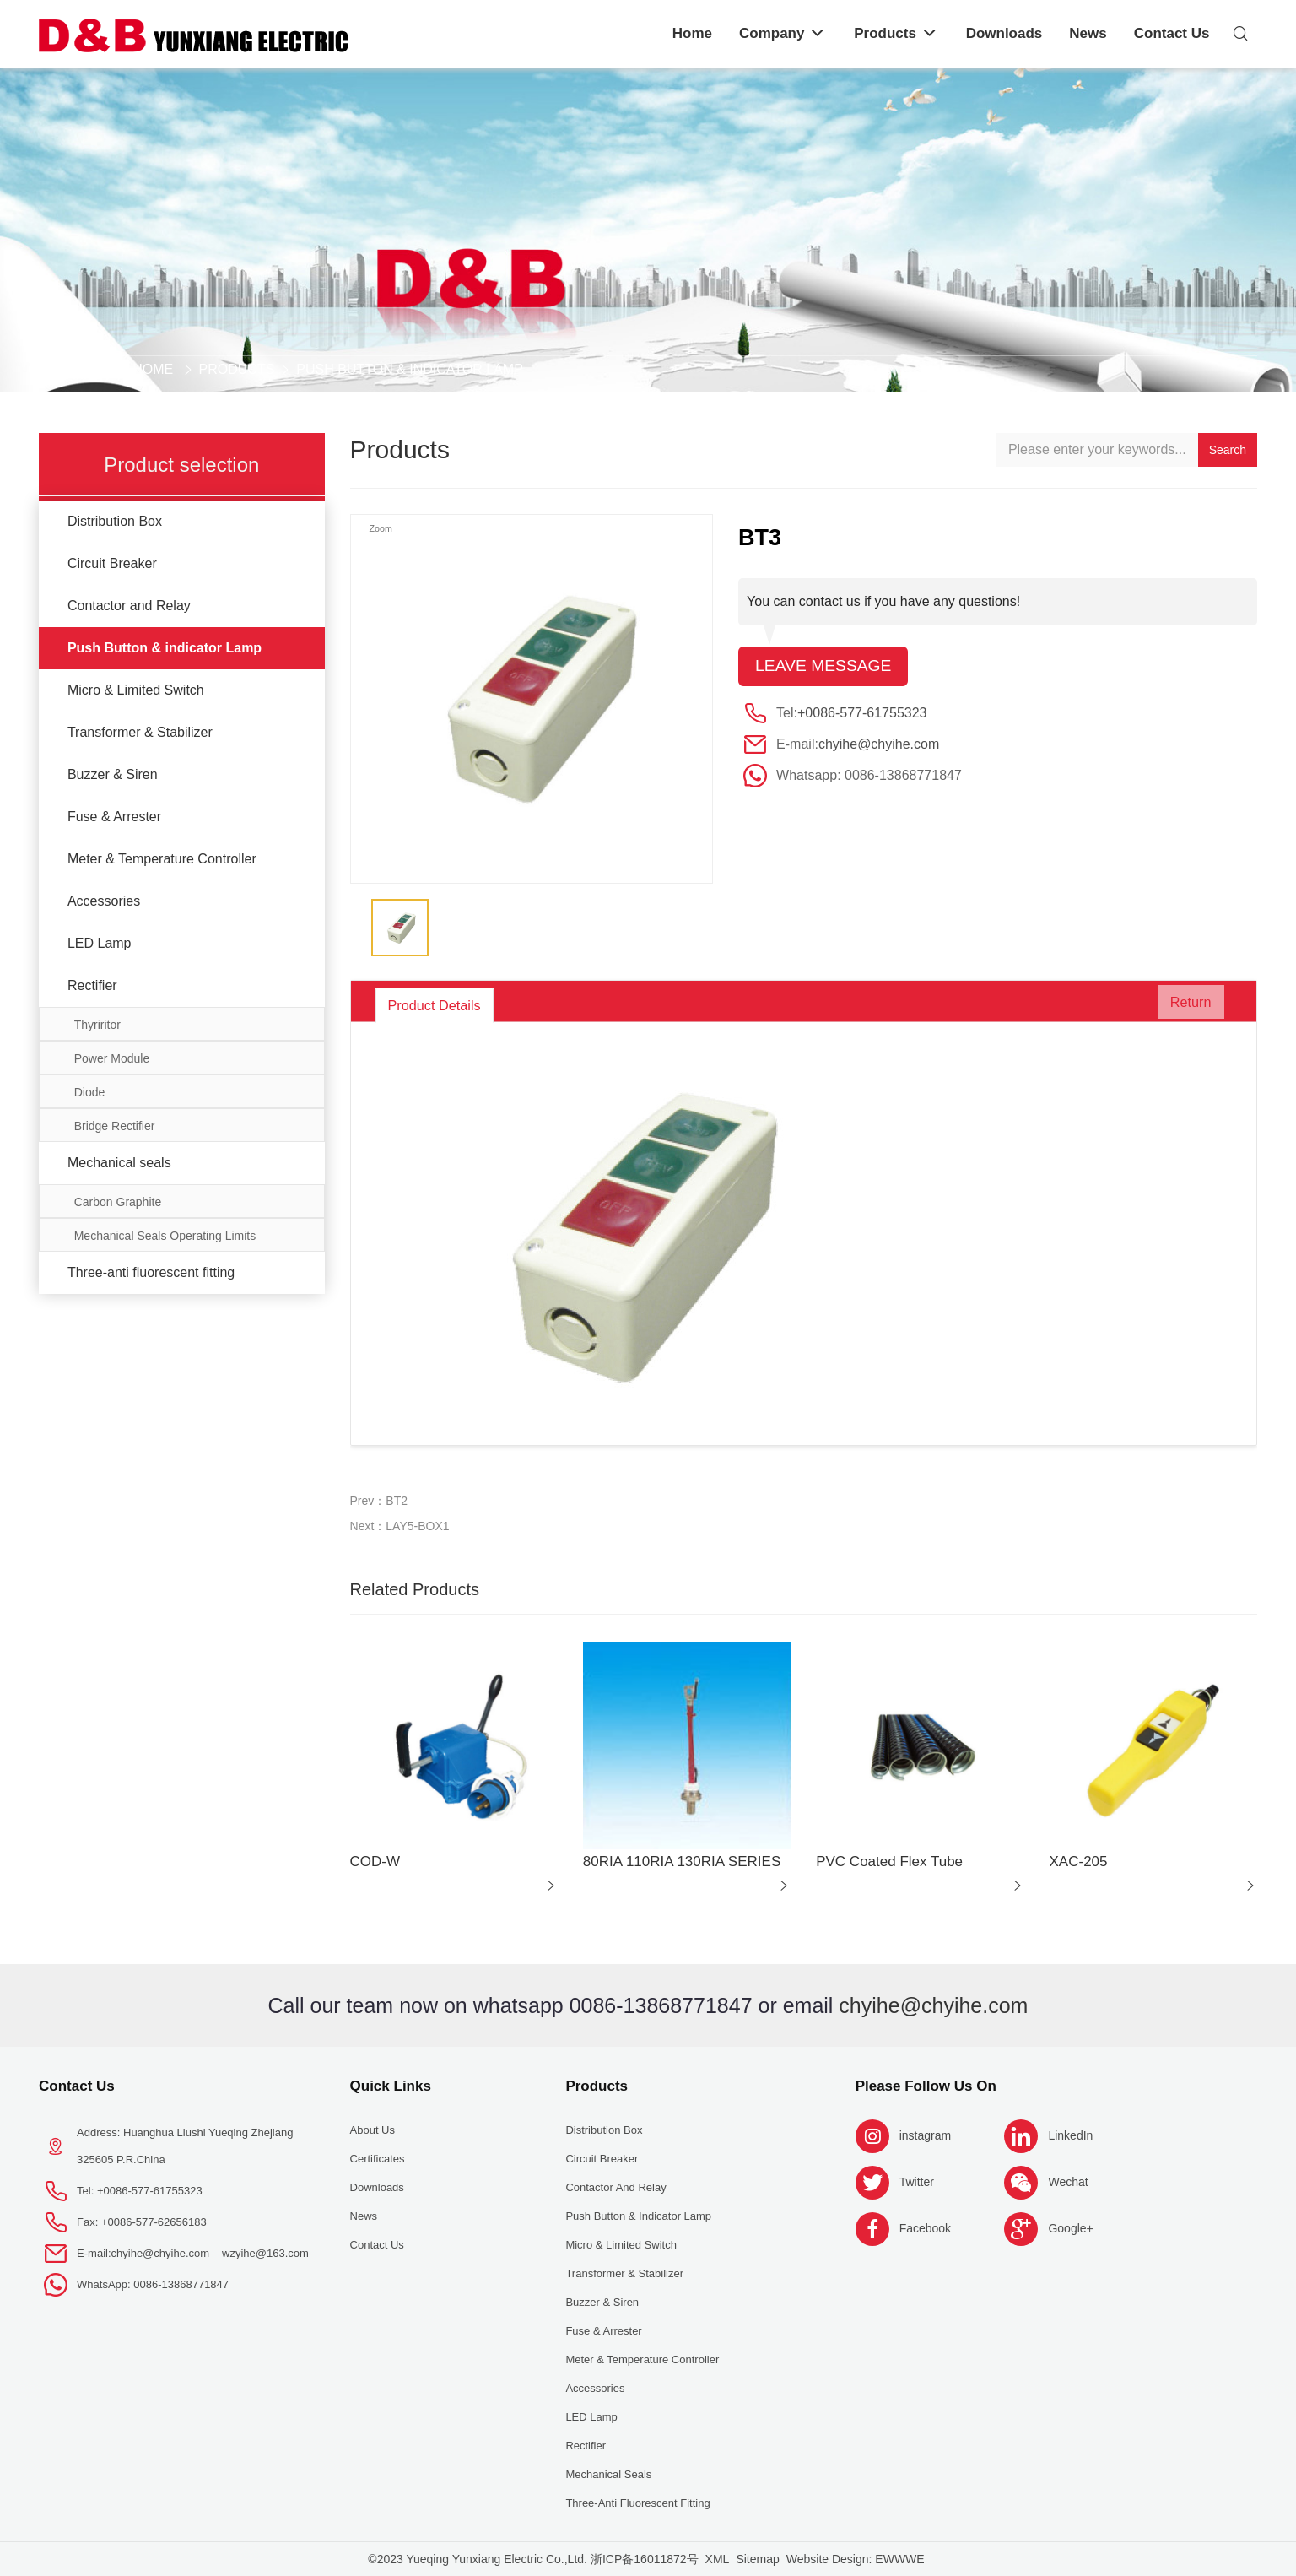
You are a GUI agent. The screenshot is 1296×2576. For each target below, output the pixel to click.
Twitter (916, 2182)
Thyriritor (97, 1024)
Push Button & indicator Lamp (409, 369)
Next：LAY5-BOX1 (400, 1526)
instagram (925, 2135)
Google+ (1070, 2228)
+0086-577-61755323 (861, 713)
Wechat (1068, 2182)
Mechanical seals (119, 1162)
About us (372, 2130)
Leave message (825, 667)
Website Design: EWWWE (855, 2559)
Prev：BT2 (379, 1500)
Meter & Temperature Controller (162, 859)
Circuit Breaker (112, 563)
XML (717, 2559)
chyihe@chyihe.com (878, 745)
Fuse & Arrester (114, 816)
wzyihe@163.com (265, 2253)
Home (152, 369)
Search (1227, 450)
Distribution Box (115, 521)
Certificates (377, 2158)
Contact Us (77, 2086)
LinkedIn (1070, 2135)
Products (237, 369)
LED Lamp (100, 943)
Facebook (925, 2228)
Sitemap (757, 2559)
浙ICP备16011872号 (645, 2559)
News (364, 2216)
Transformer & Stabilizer (140, 732)
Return (1183, 1005)
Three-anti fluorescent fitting (151, 1272)
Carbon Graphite (118, 1202)
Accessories (104, 901)
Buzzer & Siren (113, 774)
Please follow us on (926, 2086)
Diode (89, 1092)
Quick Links (390, 2086)
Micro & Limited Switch (136, 690)
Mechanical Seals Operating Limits (165, 1235)
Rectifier (92, 985)
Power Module (112, 1058)
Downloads (377, 2187)
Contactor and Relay (129, 605)
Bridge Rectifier (114, 1126)
